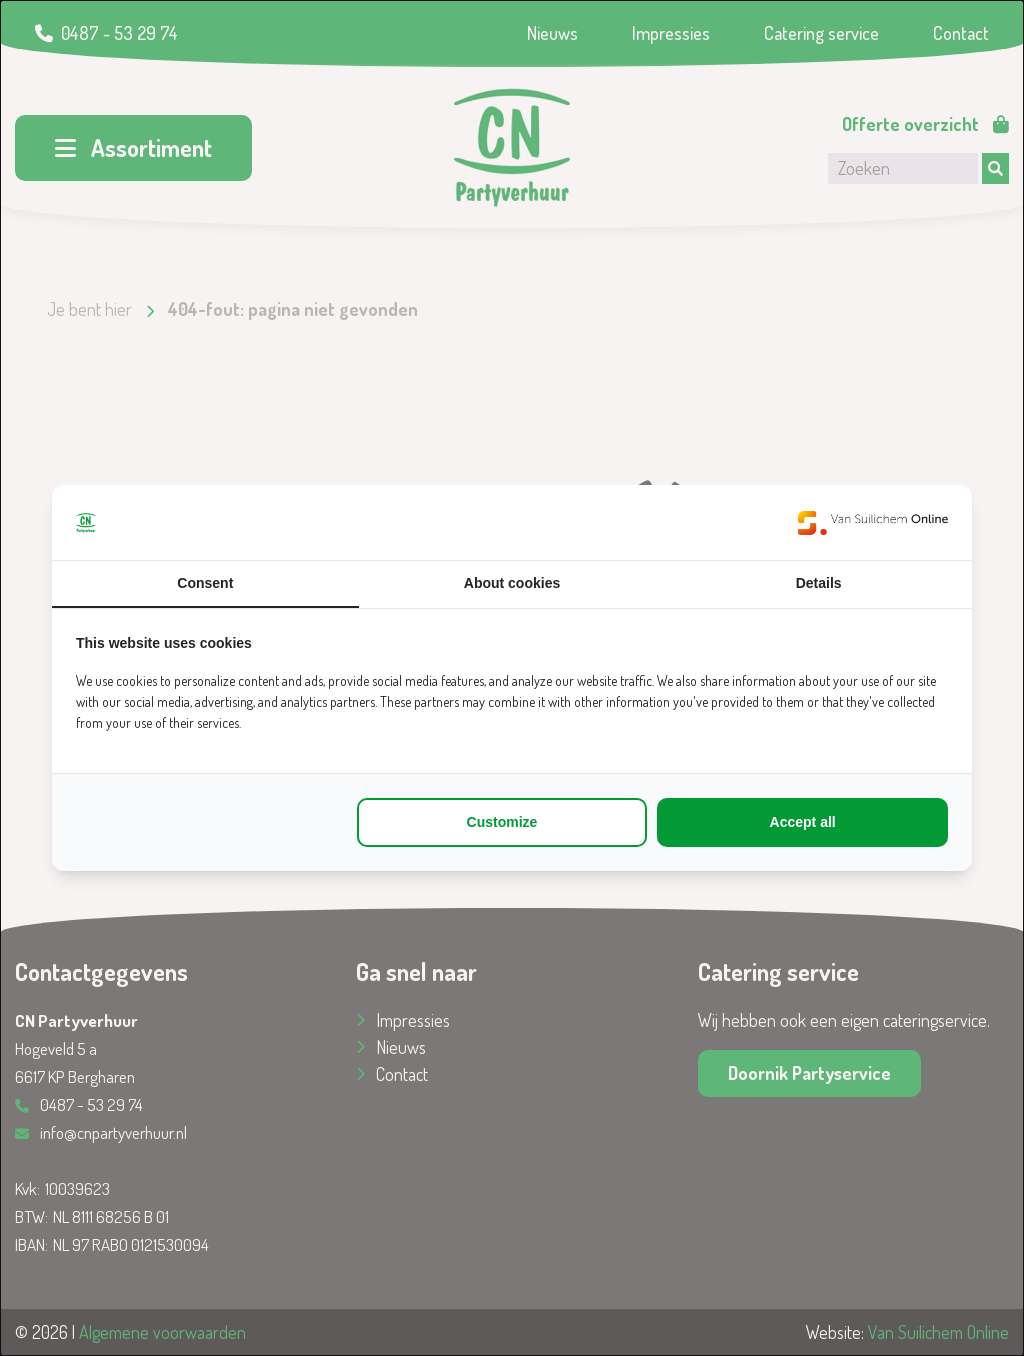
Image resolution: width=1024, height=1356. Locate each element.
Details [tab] (819, 583)
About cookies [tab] (512, 583)
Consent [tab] (205, 583)
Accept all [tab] (803, 822)
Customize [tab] (502, 822)
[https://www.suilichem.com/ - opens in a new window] (873, 522)
